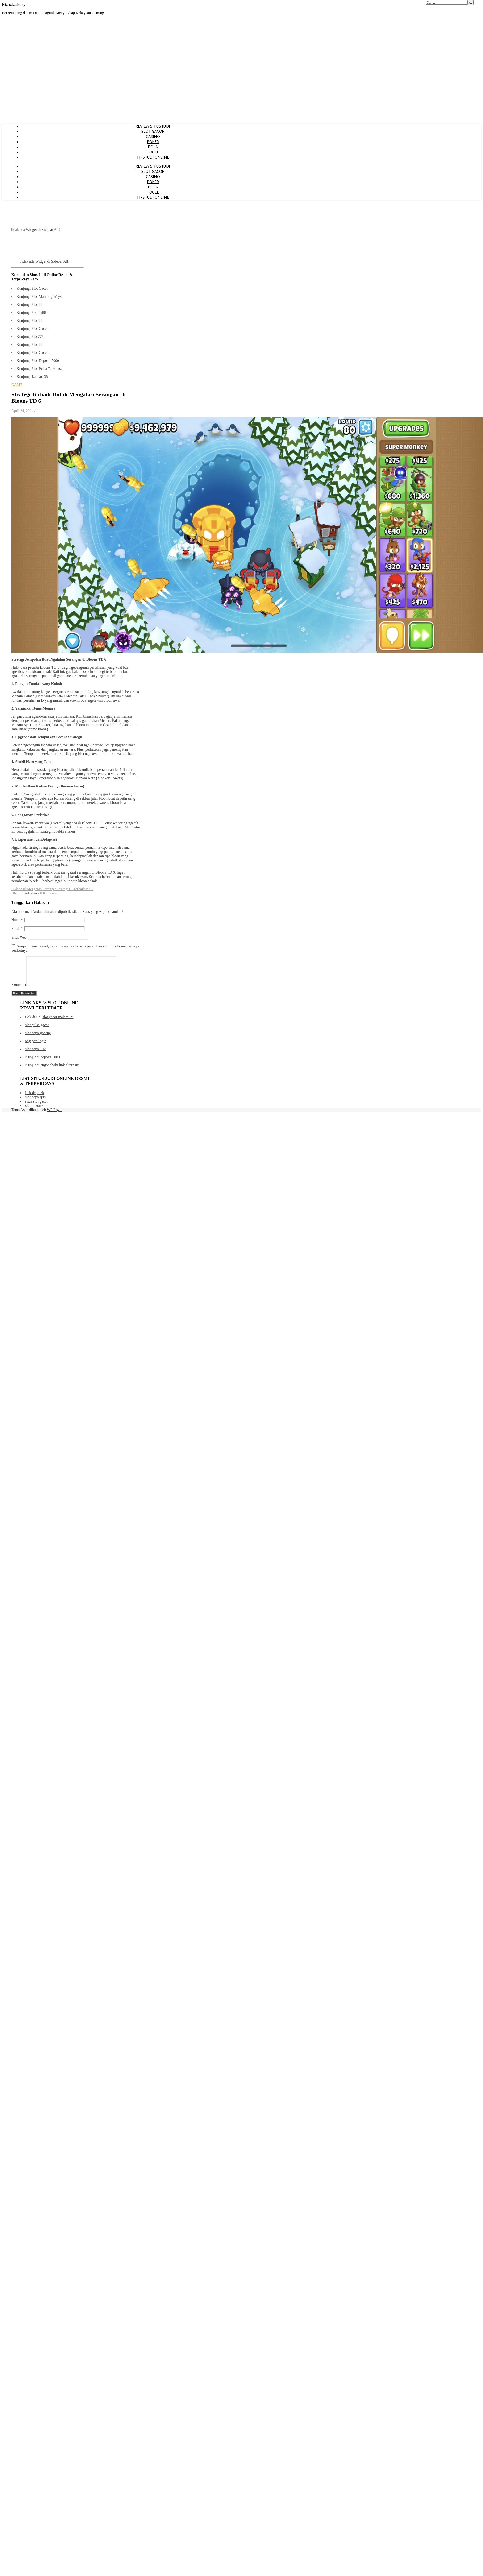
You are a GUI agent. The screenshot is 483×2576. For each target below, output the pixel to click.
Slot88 (37, 304)
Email (17, 928)
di (25, 889)
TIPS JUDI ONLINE (153, 157)
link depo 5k (34, 1098)
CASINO (153, 136)
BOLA (153, 146)
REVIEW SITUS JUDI (153, 126)
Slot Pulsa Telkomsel (47, 369)
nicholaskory (29, 893)
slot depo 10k (35, 1055)
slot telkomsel (35, 1111)
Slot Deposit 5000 (45, 361)
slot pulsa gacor (37, 1031)
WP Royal (54, 1115)
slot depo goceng (38, 1039)
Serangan (49, 889)
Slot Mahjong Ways (46, 296)
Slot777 (37, 337)
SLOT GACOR (152, 131)
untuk (89, 889)
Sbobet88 (39, 312)
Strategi (62, 889)
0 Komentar (49, 893)
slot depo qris (35, 1103)
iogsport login (35, 1047)
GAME (16, 385)
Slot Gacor (40, 288)
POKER (153, 141)
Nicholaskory (13, 4)
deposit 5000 (50, 1063)
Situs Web (19, 937)
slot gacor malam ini (57, 1023)
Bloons (18, 889)
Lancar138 (40, 377)
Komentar (18, 990)
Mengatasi (35, 889)
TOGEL (153, 152)
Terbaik (79, 889)
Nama (17, 920)
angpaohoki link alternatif (59, 1071)
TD (70, 889)
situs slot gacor (36, 1107)
